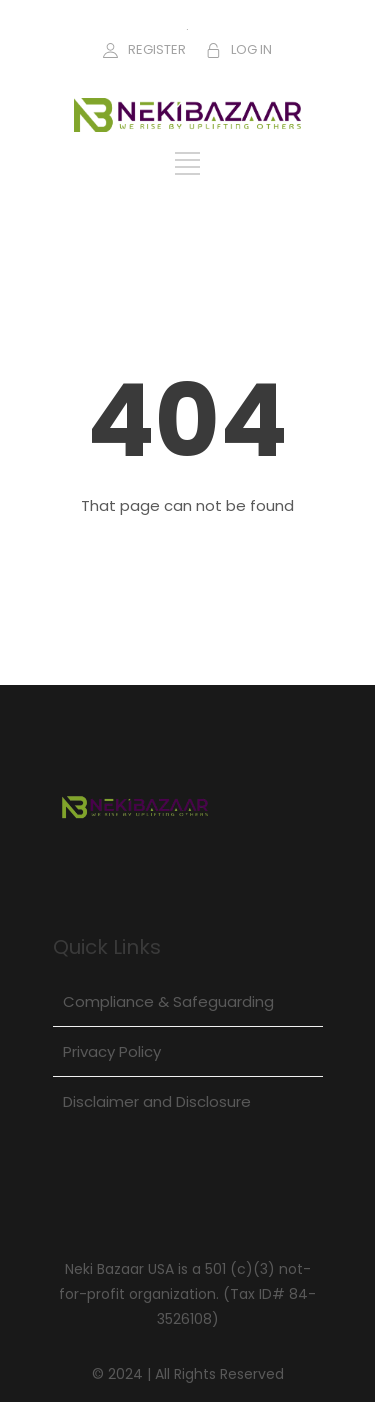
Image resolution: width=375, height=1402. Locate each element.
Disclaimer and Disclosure (157, 1101)
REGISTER (157, 49)
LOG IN (251, 49)
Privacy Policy (112, 1051)
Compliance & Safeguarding (168, 1001)
